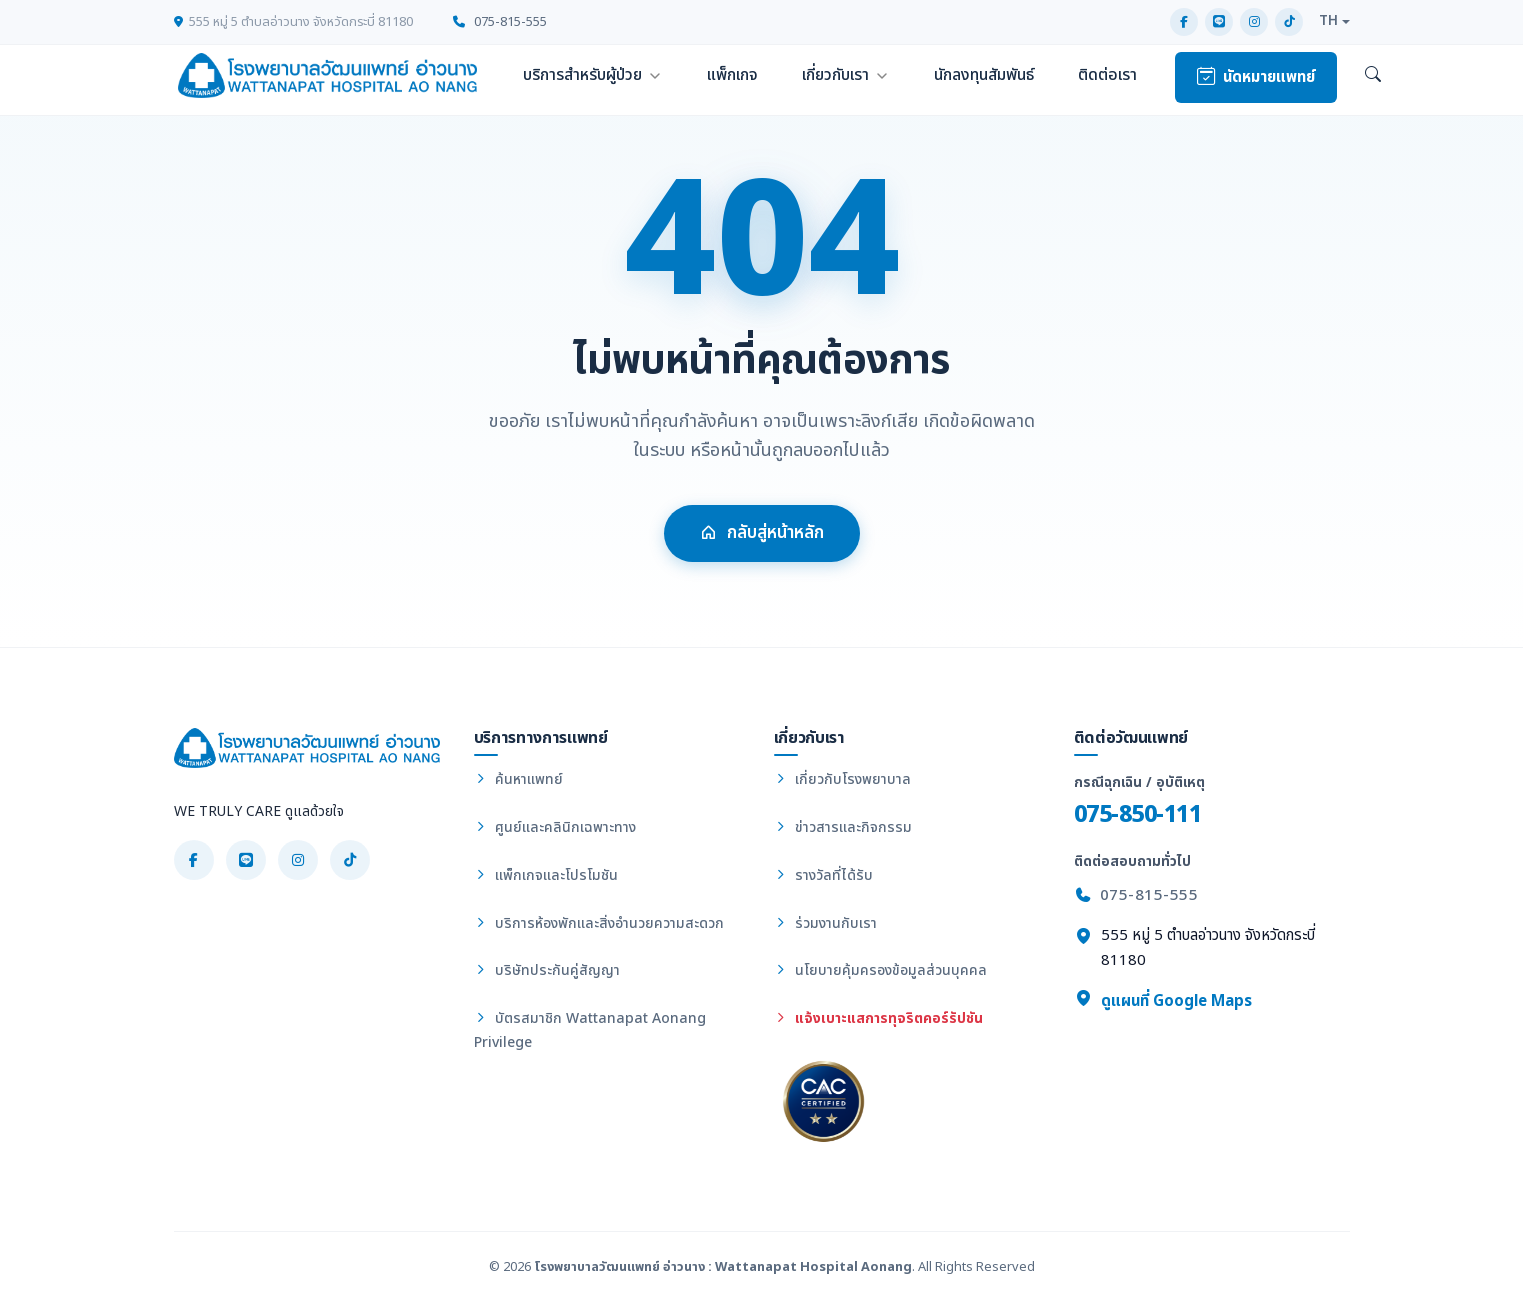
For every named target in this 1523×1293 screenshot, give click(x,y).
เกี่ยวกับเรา (835, 75)
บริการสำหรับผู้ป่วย (582, 75)
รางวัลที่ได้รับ (823, 875)
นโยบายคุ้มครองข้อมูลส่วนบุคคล (880, 970)
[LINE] (1219, 22)
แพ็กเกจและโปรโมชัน (546, 875)
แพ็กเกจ (732, 75)
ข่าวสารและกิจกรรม (843, 827)
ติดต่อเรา (1107, 75)
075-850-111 (1138, 814)
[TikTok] (1289, 22)
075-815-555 (500, 22)
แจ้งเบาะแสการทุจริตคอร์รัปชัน (878, 1018)
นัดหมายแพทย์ (1256, 77)
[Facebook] (1184, 22)
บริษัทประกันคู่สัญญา (547, 970)
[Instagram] (1254, 22)
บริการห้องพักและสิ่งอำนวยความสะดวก (599, 923)
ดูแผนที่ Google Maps (1163, 1001)
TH (1328, 21)
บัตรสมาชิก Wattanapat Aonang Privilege (590, 1030)
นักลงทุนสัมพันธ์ (984, 75)
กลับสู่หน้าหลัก (762, 541)
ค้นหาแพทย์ (518, 779)
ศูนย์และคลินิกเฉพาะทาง (555, 827)
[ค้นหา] (1373, 76)
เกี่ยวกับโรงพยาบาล (842, 779)
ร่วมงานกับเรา (825, 923)
